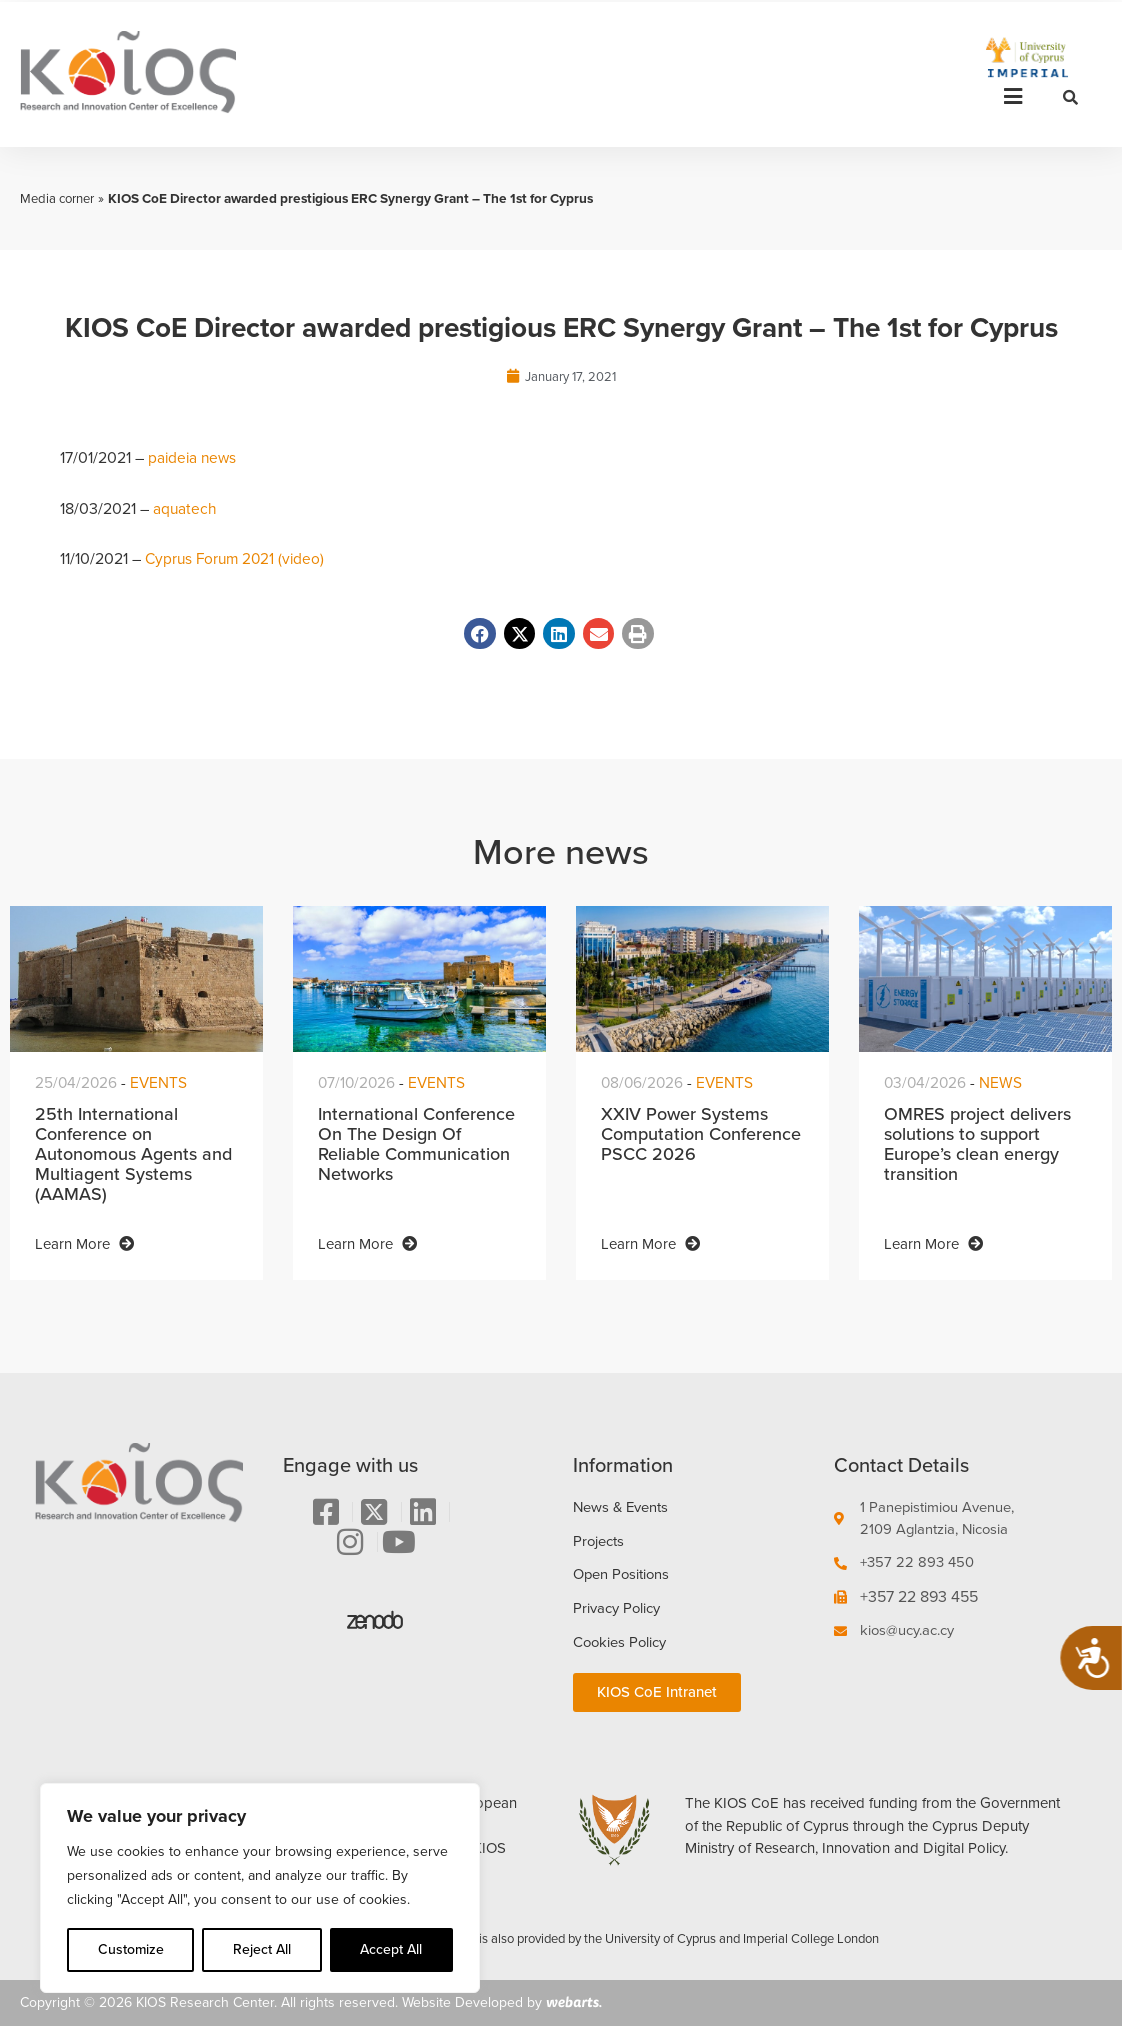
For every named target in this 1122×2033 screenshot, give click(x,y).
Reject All (262, 1949)
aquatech (185, 508)
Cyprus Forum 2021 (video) (238, 559)
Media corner (59, 198)
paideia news (194, 458)
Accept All (391, 1949)
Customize (131, 1949)
